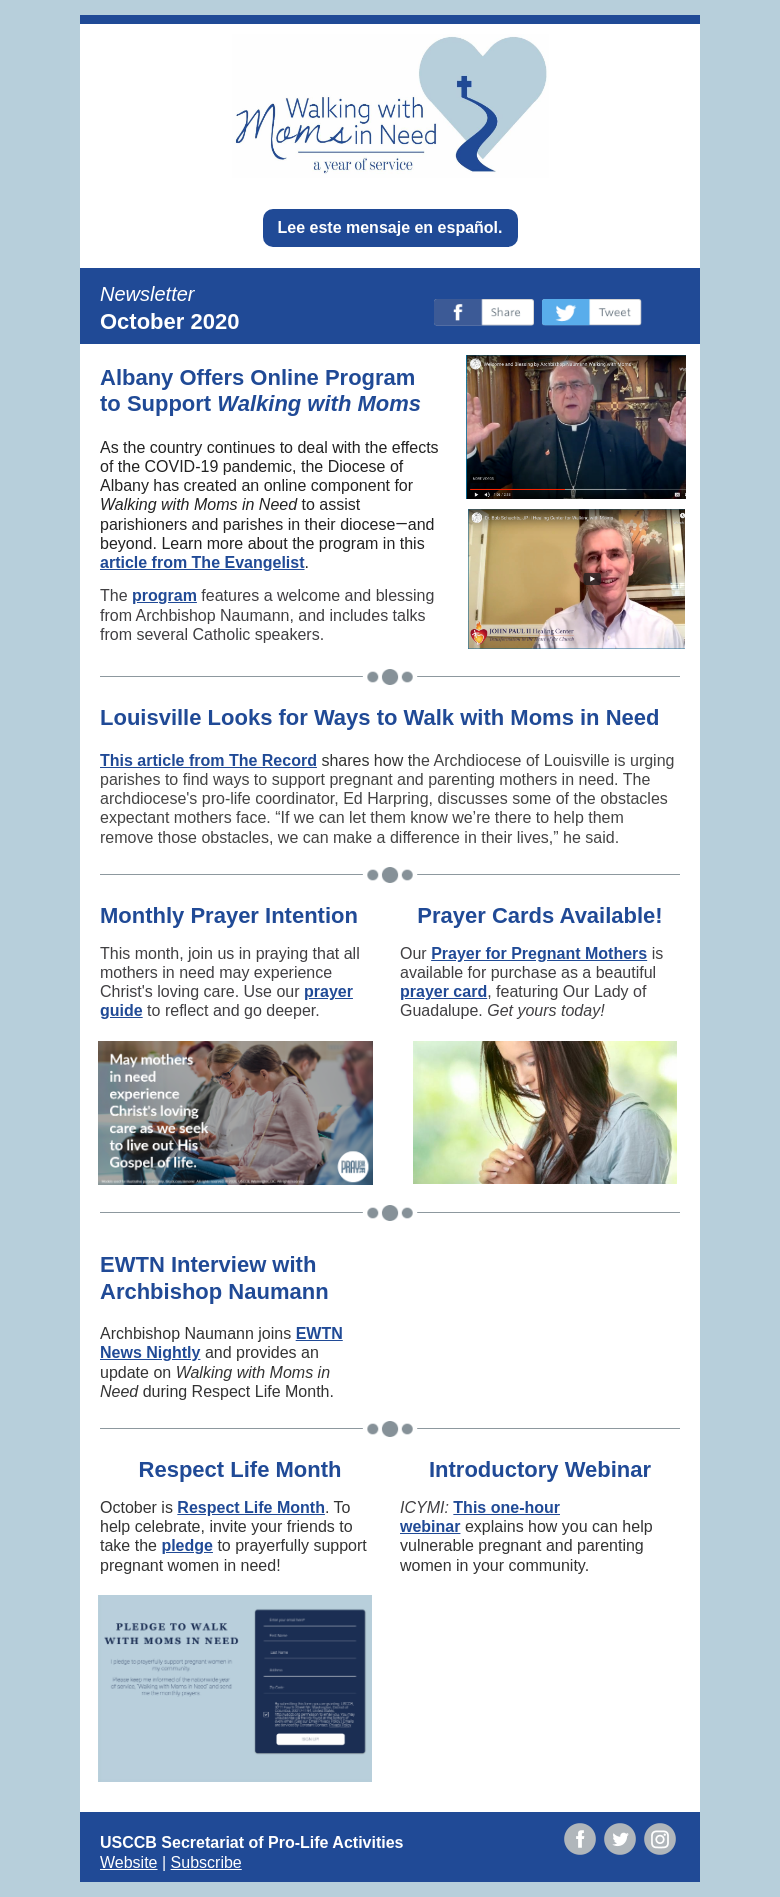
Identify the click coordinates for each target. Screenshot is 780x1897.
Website (129, 1862)
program (164, 595)
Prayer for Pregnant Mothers (539, 953)
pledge (187, 1545)
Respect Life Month (251, 1507)
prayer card (443, 991)
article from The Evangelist (202, 562)
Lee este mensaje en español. (390, 227)
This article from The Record (208, 760)
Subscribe (206, 1862)
